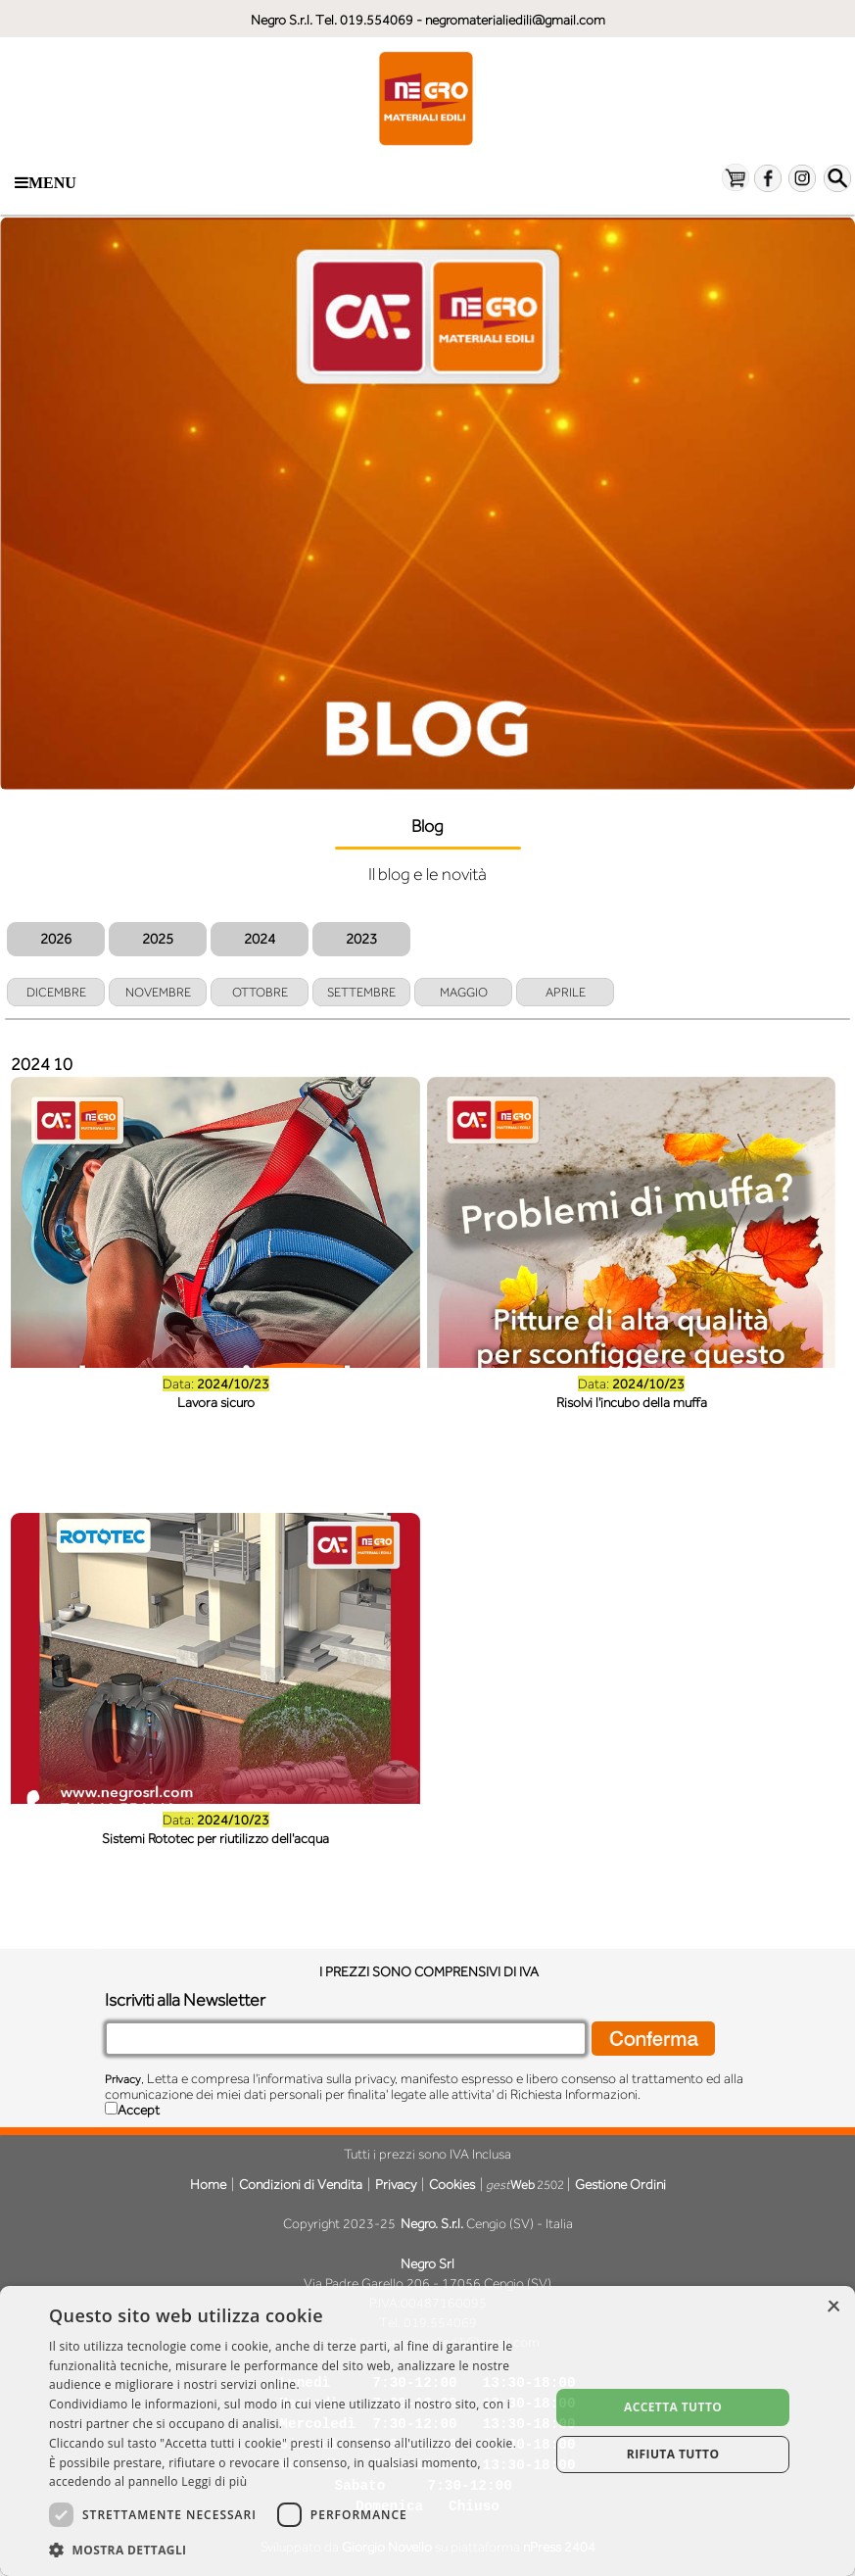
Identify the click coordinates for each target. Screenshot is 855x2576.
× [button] (833, 2307)
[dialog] (427, 2431)
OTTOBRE (260, 992)
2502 (525, 2184)
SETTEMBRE (361, 992)
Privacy (123, 2079)
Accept (139, 2109)
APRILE (566, 992)
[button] (292, 2549)
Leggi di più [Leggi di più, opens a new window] (214, 2481)
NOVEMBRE (158, 992)
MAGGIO (464, 992)
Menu (45, 182)
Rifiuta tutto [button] (673, 2454)
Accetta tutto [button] (673, 2407)
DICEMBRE (56, 992)
